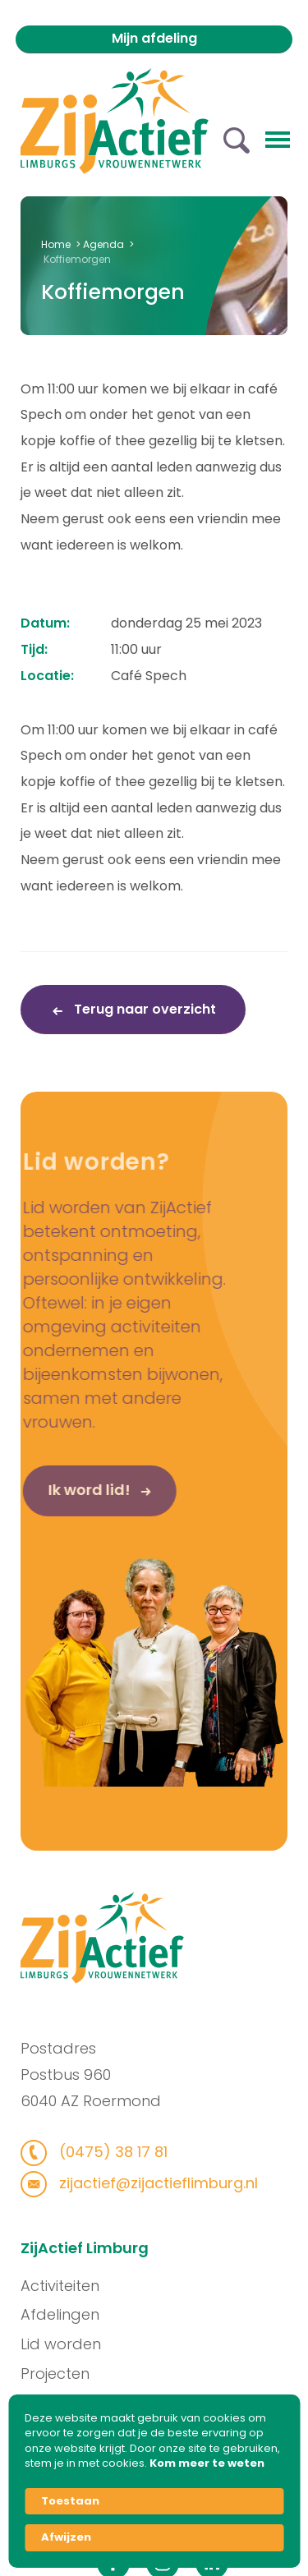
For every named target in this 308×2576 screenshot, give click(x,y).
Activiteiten (68, 2285)
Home (56, 244)
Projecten (63, 2373)
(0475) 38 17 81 (103, 2151)
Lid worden (69, 2344)
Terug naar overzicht (143, 1009)
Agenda (103, 244)
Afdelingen (68, 2314)
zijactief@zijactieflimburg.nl (148, 2183)
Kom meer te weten (206, 2463)
